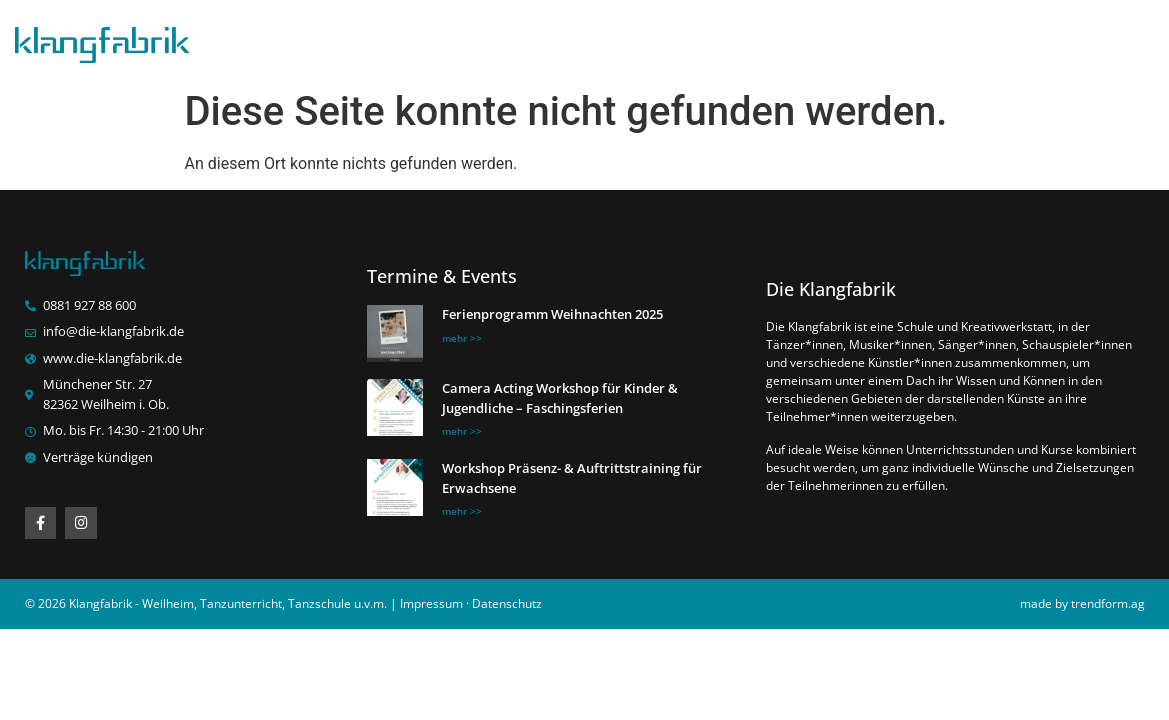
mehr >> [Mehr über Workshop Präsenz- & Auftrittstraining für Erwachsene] (462, 512)
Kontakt (1121, 40)
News (690, 40)
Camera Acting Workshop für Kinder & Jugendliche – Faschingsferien (560, 399)
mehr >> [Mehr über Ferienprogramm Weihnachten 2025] (462, 338)
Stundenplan (584, 40)
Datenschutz (507, 604)
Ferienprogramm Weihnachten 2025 (552, 315)
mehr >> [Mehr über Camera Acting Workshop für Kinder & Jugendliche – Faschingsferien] (462, 432)
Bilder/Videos (799, 40)
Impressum (431, 604)
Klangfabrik (456, 40)
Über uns (1020, 40)
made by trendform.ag (1082, 604)
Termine (917, 40)
